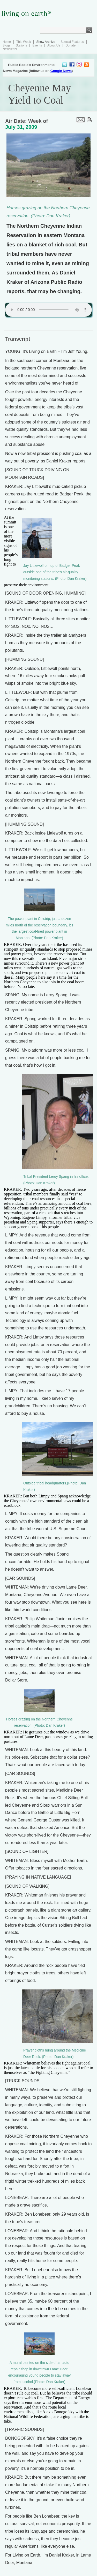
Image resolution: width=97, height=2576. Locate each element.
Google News (61, 71)
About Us (53, 45)
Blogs (6, 45)
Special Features (72, 42)
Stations (21, 45)
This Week (23, 42)
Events (37, 45)
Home (7, 42)
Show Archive (45, 42)
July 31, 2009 (21, 127)
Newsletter (10, 49)
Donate (70, 45)
